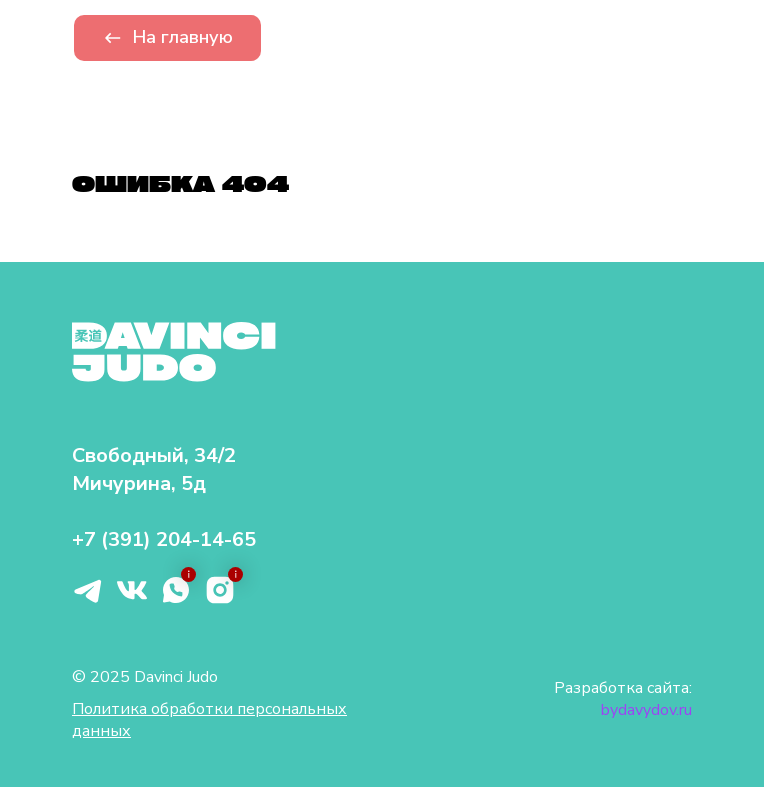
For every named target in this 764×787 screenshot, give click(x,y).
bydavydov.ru (646, 710)
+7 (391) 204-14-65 (164, 539)
